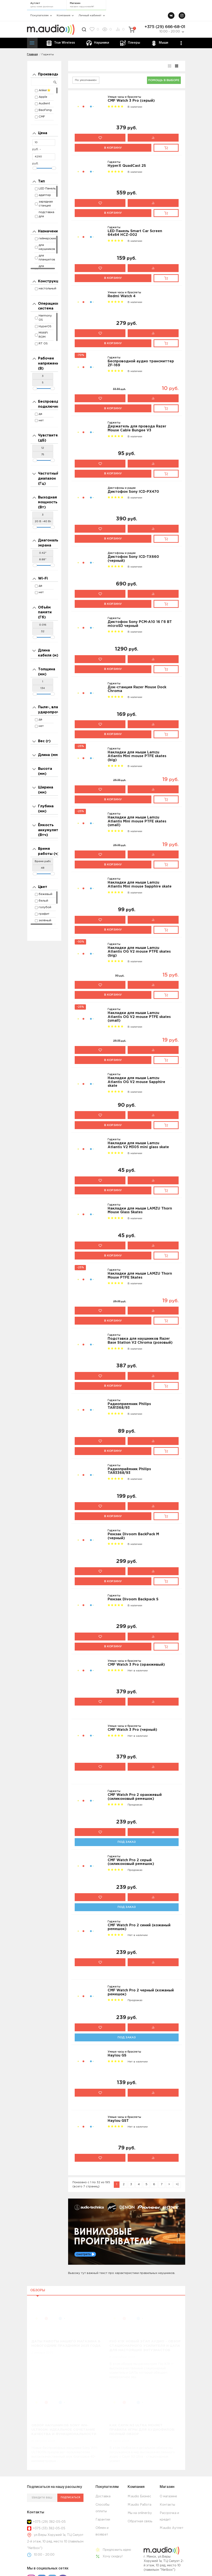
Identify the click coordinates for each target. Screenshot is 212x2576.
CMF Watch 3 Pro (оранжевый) (136, 1618)
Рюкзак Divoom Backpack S (133, 1555)
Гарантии (103, 2455)
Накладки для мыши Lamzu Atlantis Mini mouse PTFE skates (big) (137, 734)
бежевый (45, 894)
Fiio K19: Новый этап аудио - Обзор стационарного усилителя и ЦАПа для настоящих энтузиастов (145, 2282)
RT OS (43, 343)
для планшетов (47, 257)
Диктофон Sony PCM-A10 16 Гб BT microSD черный (140, 607)
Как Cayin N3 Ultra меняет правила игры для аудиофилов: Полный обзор (142, 2365)
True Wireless (60, 42)
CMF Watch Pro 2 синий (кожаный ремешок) (139, 1871)
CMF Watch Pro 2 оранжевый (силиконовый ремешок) (135, 1746)
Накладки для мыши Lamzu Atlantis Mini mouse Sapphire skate (140, 861)
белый (43, 900)
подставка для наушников (47, 216)
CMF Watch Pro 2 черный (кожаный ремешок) (141, 1935)
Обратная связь (140, 2457)
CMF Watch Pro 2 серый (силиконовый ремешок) (131, 1809)
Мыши (158, 42)
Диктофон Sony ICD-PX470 (133, 479)
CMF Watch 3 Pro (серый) (131, 101)
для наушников (47, 246)
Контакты (167, 2440)
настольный (47, 288)
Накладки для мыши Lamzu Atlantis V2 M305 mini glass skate (138, 1116)
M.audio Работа (139, 2440)
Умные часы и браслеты (124, 98)
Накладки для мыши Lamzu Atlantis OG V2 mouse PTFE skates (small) (139, 990)
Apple (43, 96)
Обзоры (37, 2226)
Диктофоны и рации (122, 475)
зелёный (45, 920)
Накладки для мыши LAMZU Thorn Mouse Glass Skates (140, 1179)
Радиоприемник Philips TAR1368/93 (129, 1368)
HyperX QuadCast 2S (127, 164)
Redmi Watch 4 (122, 290)
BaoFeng (45, 110)
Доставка (103, 2432)
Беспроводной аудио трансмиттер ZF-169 (141, 355)
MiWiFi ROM (43, 334)
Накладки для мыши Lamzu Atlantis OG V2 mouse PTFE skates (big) (139, 926)
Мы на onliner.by (140, 2449)
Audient (44, 103)
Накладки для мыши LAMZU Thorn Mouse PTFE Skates (140, 1242)
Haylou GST (118, 2058)
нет (41, 420)
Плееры (129, 42)
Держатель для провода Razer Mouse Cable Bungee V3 (137, 418)
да (40, 413)
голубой (45, 907)
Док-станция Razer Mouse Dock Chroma (137, 670)
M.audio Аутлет (171, 2464)
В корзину (113, 146)
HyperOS (45, 326)
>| (177, 2120)
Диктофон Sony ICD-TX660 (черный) (133, 544)
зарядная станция (46, 203)
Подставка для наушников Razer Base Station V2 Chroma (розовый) (140, 1305)
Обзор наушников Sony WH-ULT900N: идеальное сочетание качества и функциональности (63, 2365)
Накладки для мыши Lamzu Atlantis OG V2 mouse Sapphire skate (136, 1054)
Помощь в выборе (162, 81)
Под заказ (127, 1789)
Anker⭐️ (45, 90)
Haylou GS (117, 1996)
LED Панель (47, 188)
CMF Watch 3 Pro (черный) (132, 1681)
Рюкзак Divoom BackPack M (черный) (133, 1494)
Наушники (97, 42)
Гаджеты (114, 161)
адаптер (45, 195)
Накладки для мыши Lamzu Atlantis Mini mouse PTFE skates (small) (137, 798)
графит (44, 913)
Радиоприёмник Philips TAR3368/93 (129, 1431)
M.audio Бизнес (139, 2432)
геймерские (47, 238)
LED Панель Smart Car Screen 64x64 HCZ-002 (135, 229)
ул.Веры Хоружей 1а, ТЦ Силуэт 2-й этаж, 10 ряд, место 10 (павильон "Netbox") (55, 2477)
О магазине (168, 2432)
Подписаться (68, 2433)
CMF (42, 116)
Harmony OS (45, 317)
